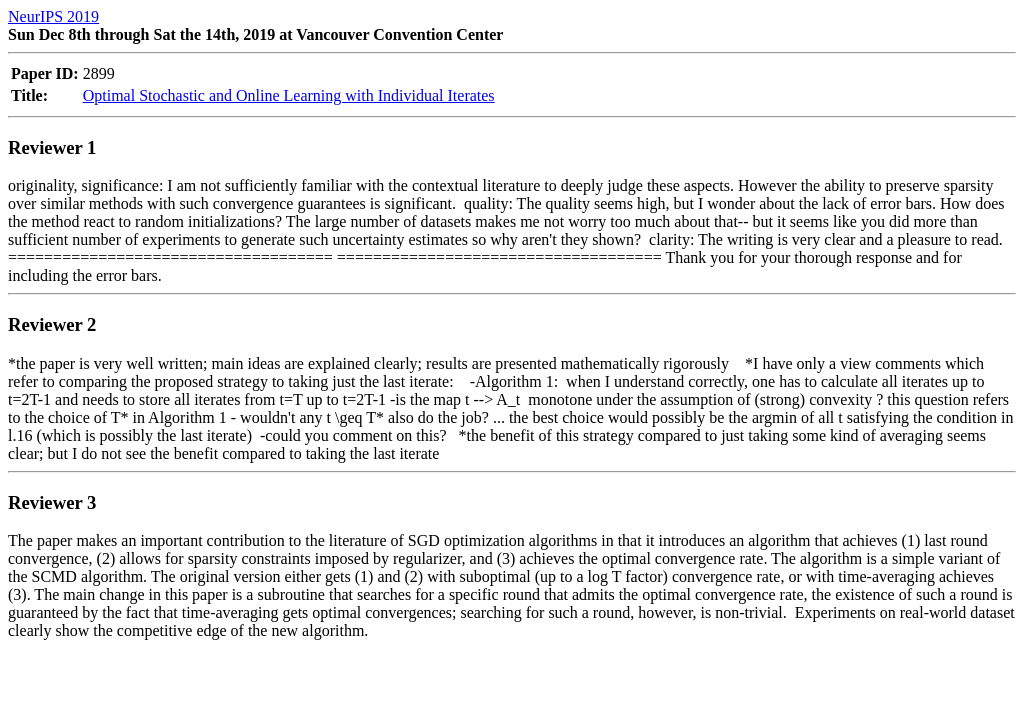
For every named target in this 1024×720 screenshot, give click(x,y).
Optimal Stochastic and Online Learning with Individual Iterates (289, 95)
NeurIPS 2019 (53, 16)
